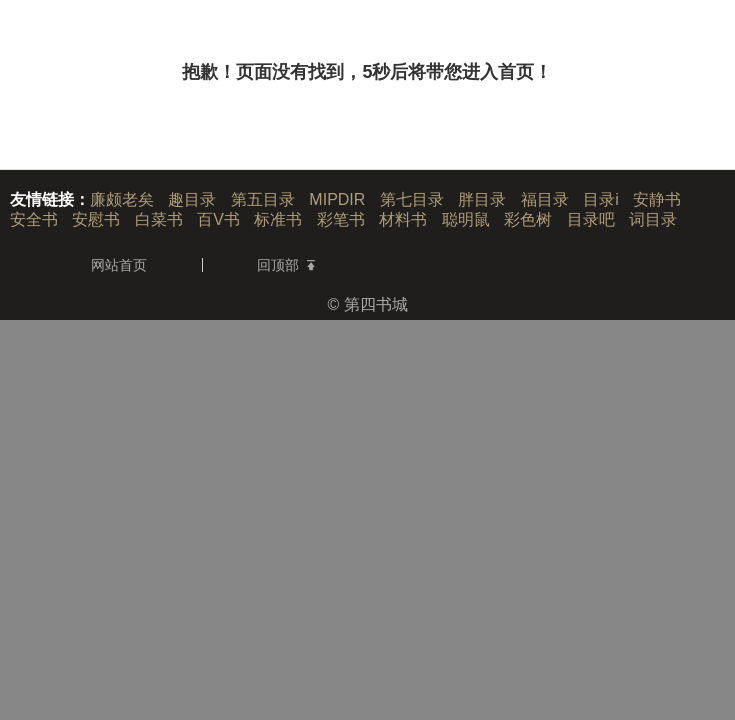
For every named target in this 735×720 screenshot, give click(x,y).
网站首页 (119, 265)
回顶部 (286, 265)
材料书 (403, 219)
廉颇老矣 (122, 199)
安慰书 (96, 219)
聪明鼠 (466, 219)
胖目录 (482, 199)
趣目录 (192, 199)
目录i (601, 199)
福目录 (545, 199)
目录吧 (591, 219)
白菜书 (159, 219)
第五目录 (263, 199)
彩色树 (528, 219)
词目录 (653, 219)
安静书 (657, 199)
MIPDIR (337, 199)
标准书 (278, 219)
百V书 (218, 219)
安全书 (34, 219)
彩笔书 (341, 219)
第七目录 (412, 199)
